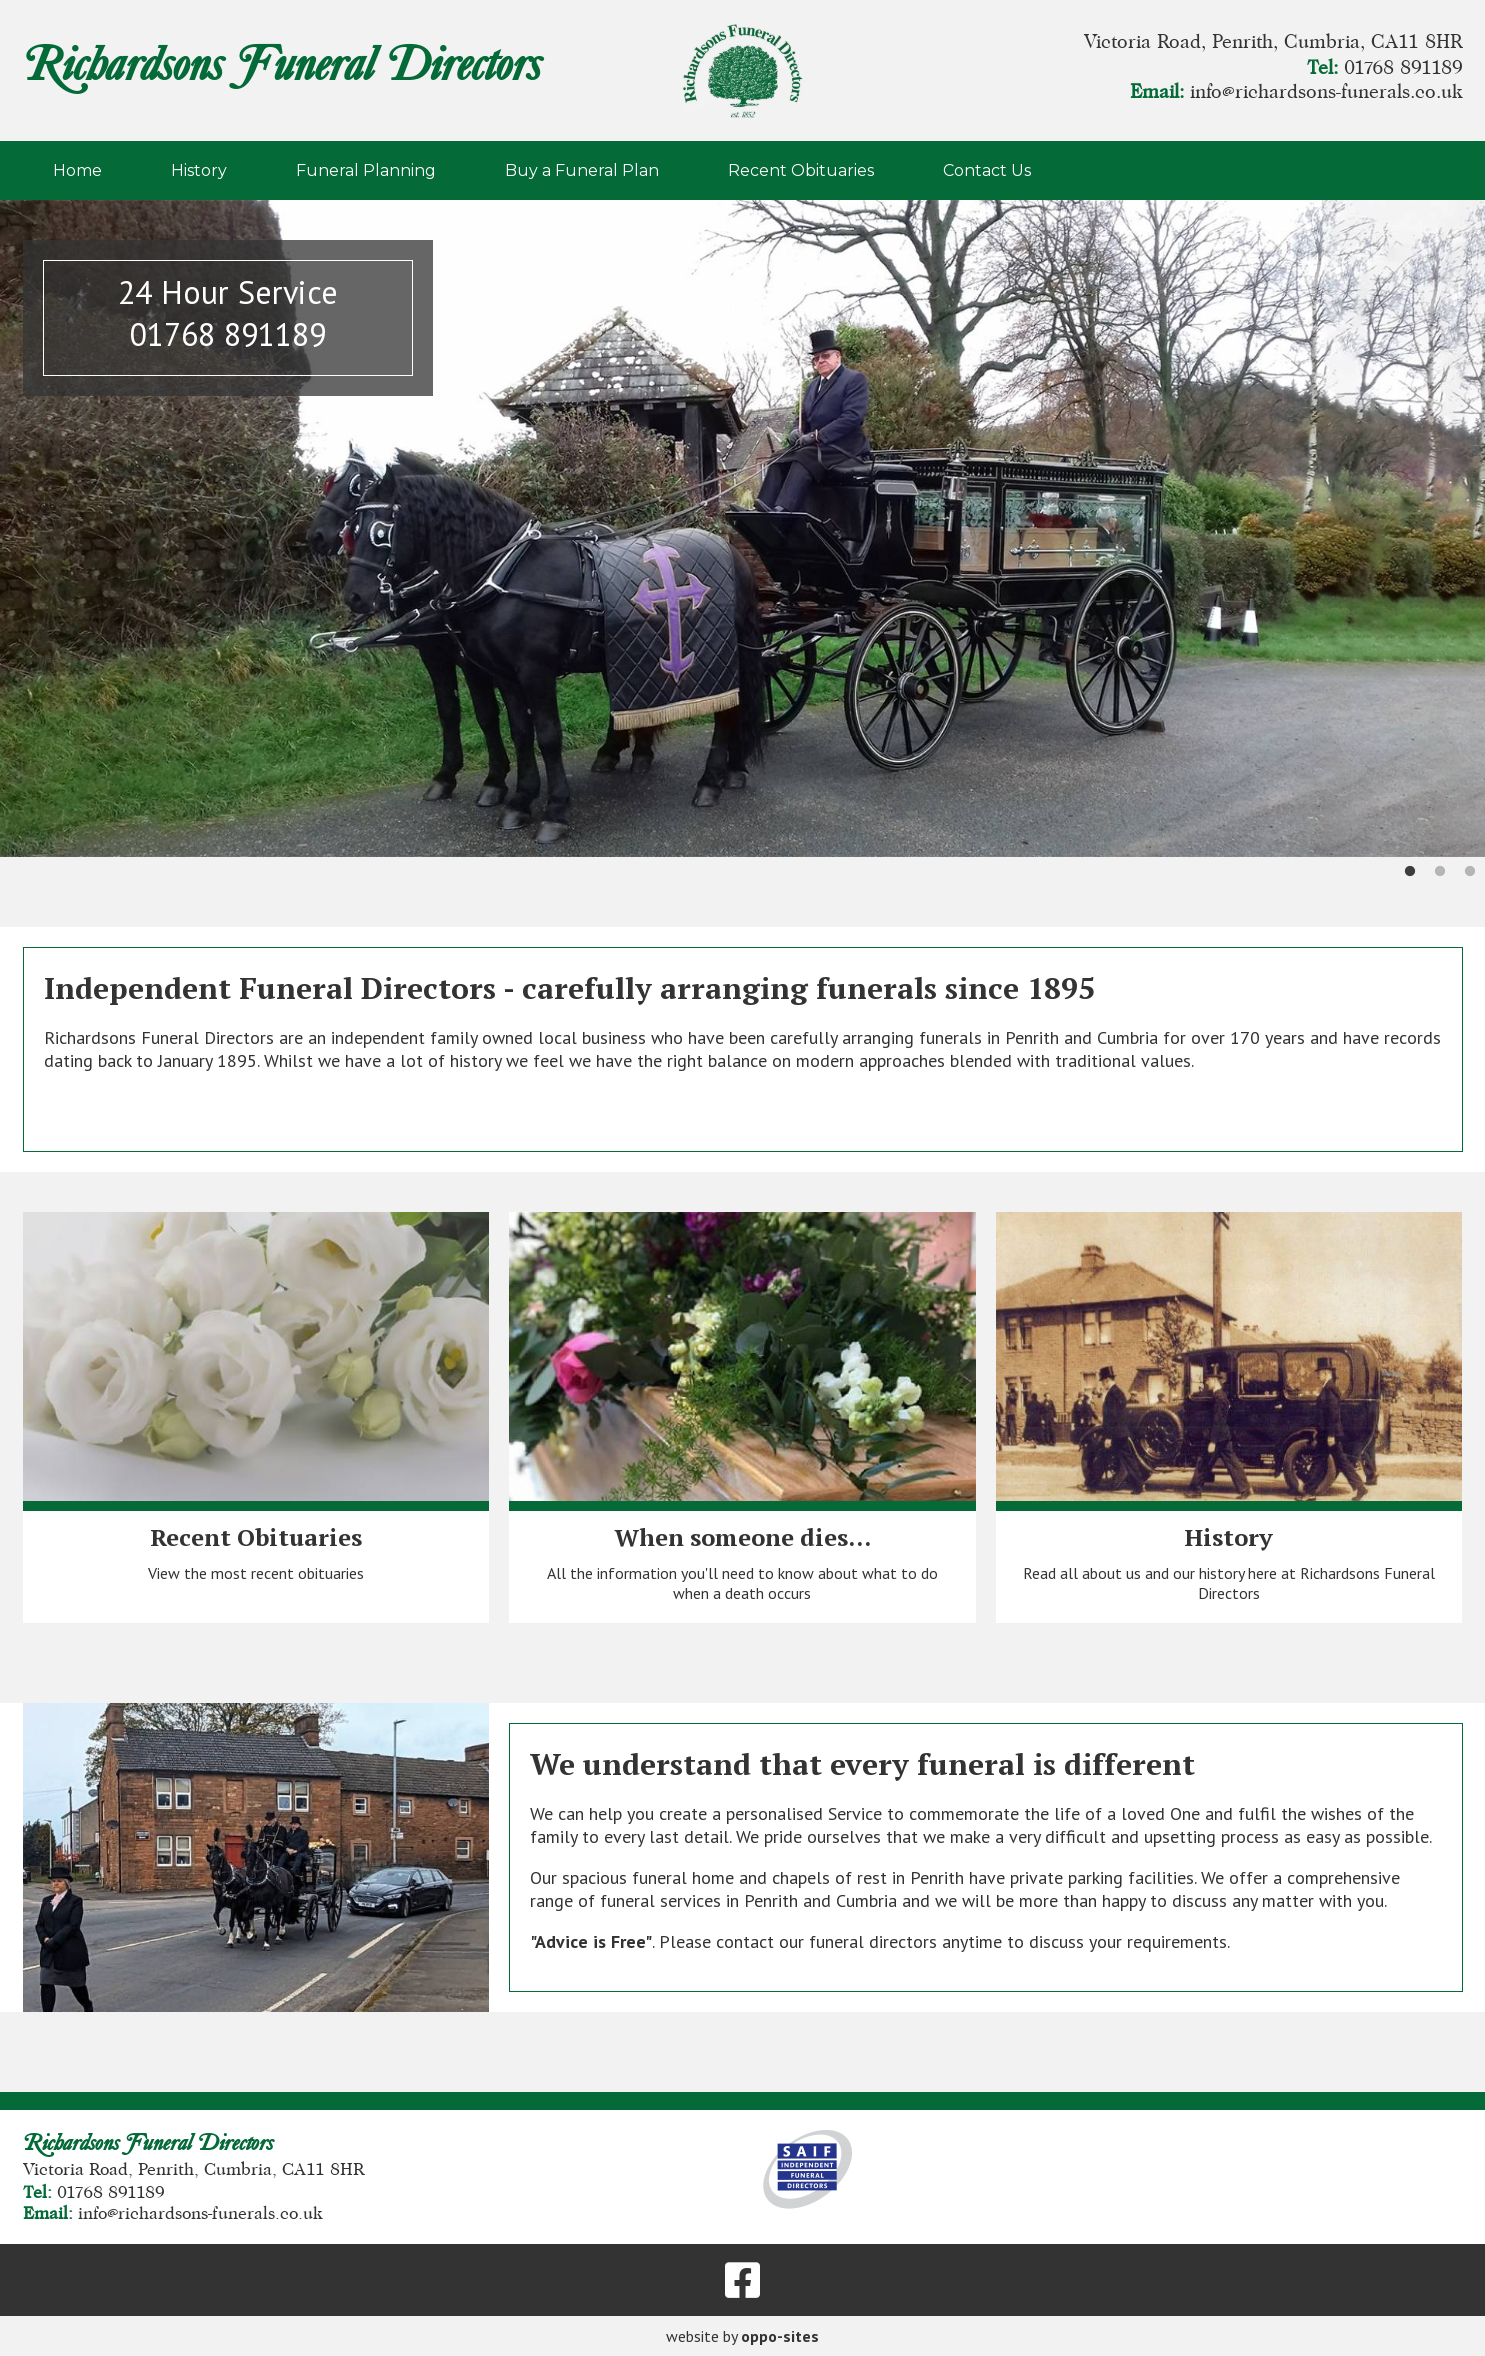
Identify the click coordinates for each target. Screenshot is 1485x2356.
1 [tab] (1410, 872)
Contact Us (987, 170)
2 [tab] (1440, 872)
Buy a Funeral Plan (582, 170)
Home (77, 170)
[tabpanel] (742, 528)
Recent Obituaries (801, 170)
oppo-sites (780, 2336)
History (199, 170)
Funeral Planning (366, 170)
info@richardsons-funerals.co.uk (1326, 92)
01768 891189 (1403, 68)
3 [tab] (1470, 872)
